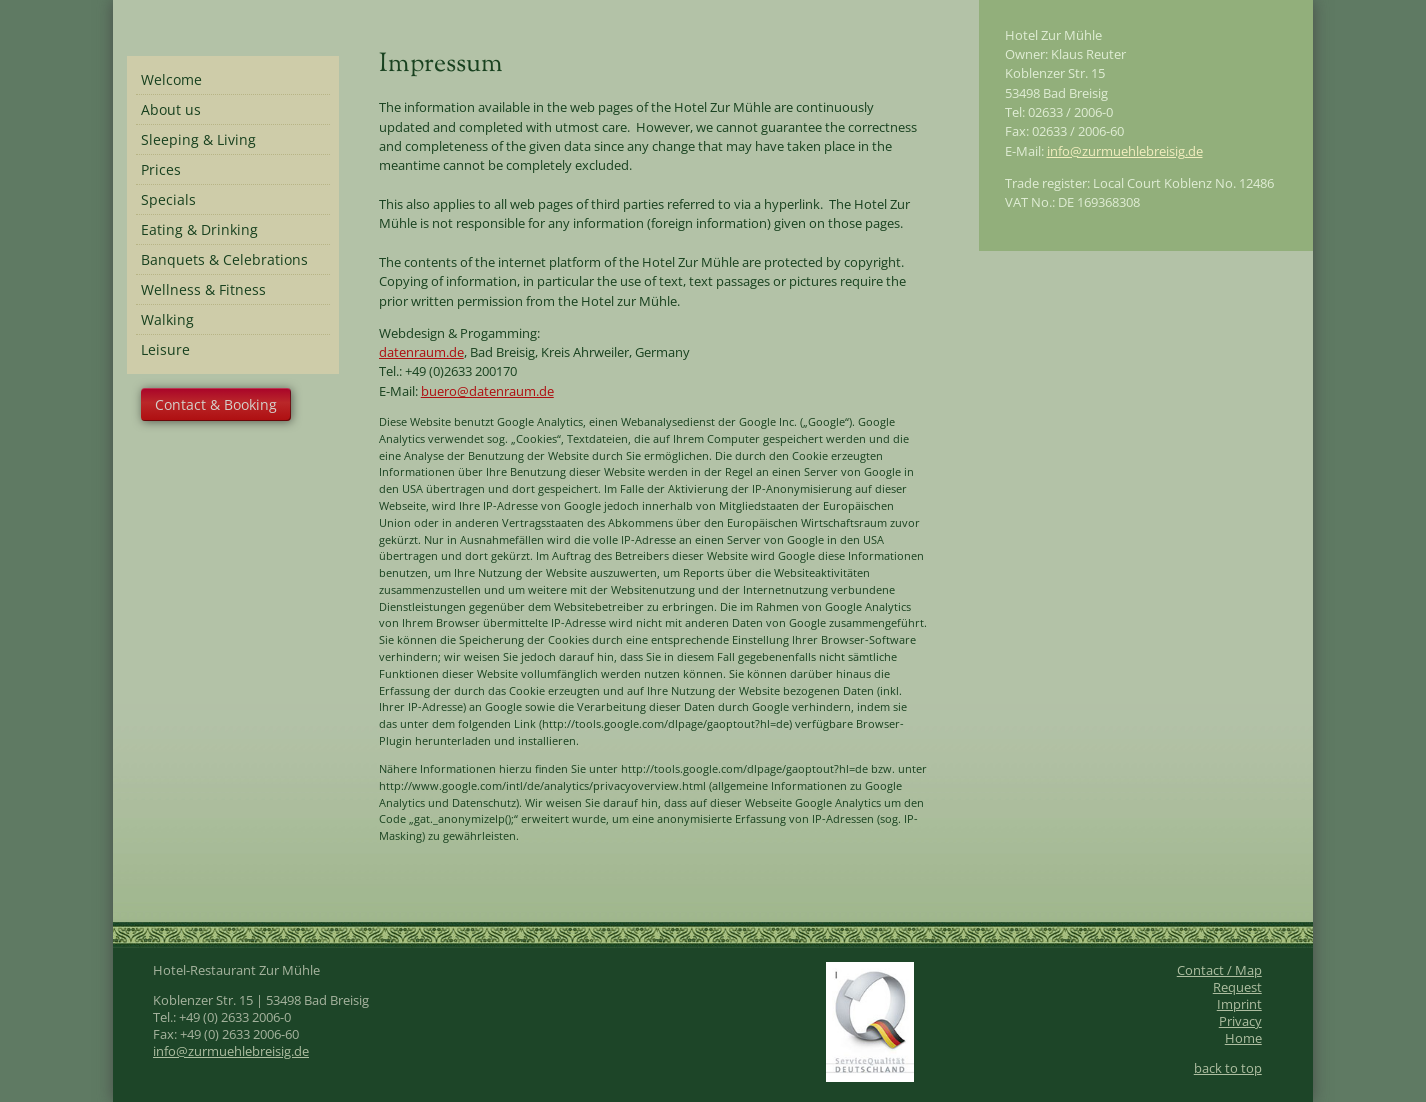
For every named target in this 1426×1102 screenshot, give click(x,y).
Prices (161, 169)
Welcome (171, 79)
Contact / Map (1219, 970)
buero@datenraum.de (487, 391)
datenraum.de (421, 352)
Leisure (165, 349)
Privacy (1240, 1021)
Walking (167, 319)
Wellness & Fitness (203, 289)
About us (171, 109)
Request (1237, 987)
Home (1243, 1038)
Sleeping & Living (198, 139)
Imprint (1239, 1004)
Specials (168, 199)
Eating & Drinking (199, 229)
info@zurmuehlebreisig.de (1125, 151)
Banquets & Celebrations (224, 259)
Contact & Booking (216, 404)
